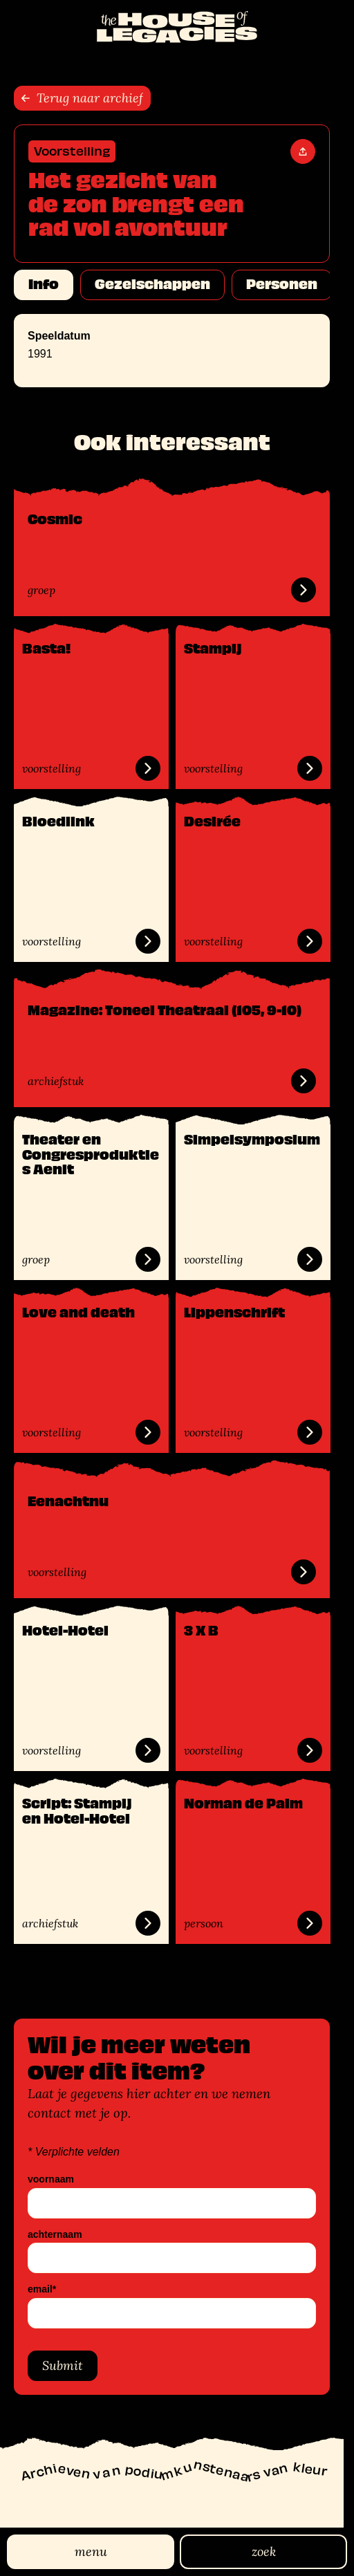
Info (43, 284)
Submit (62, 2365)
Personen (281, 284)
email (42, 2289)
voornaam (51, 2179)
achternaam (55, 2235)
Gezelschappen (152, 284)
